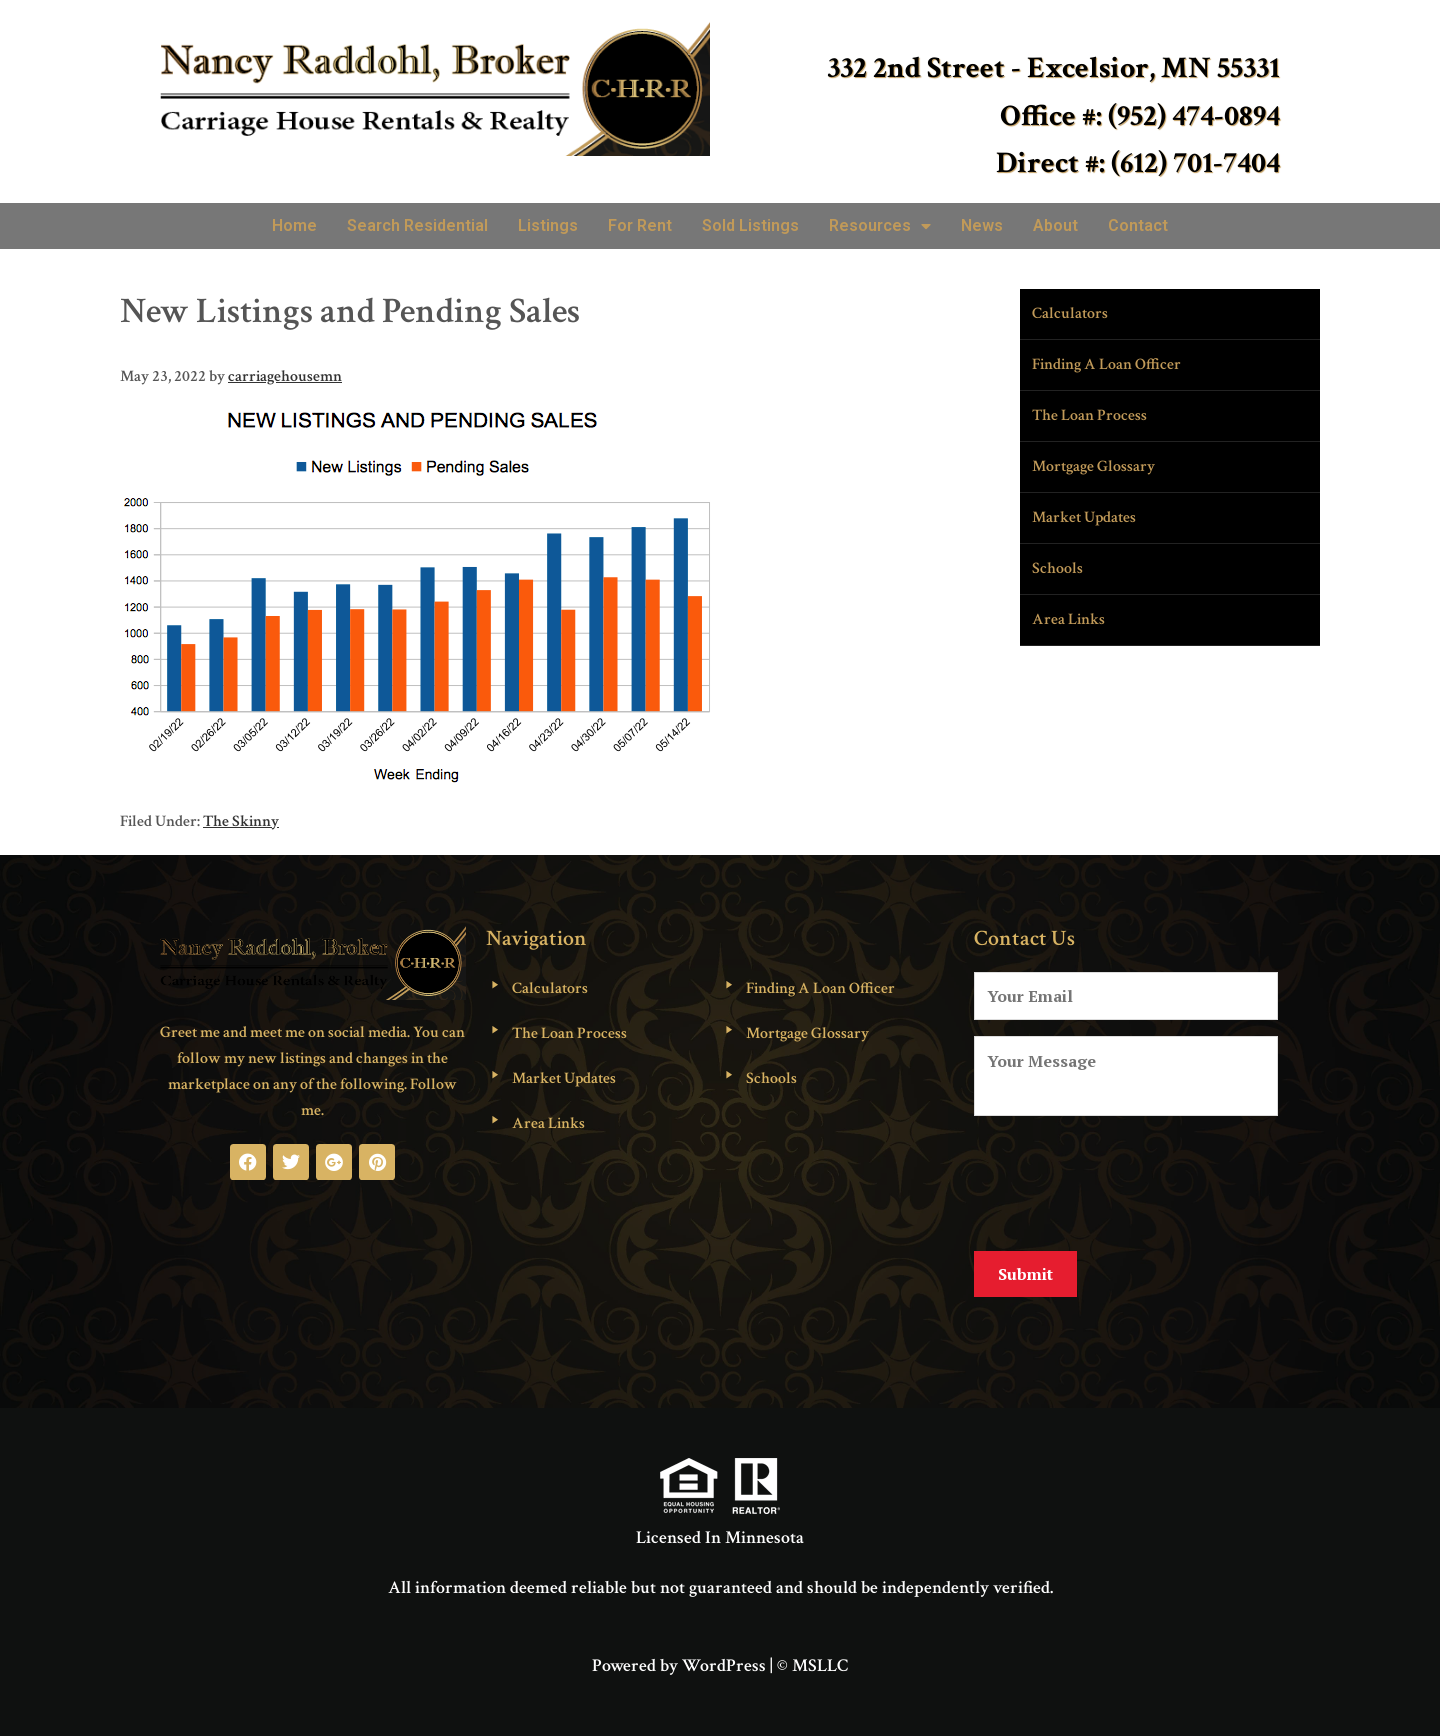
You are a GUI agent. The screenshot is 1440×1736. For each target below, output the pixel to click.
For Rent (640, 225)
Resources (880, 226)
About (1055, 225)
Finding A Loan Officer (1106, 364)
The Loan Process (1089, 415)
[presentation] (1126, 1180)
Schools (1057, 568)
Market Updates (1084, 517)
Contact (1138, 225)
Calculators (1070, 313)
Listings (548, 225)
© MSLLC (812, 1650)
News (982, 225)
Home (294, 225)
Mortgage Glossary (1093, 466)
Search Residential (417, 225)
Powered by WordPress (679, 1650)
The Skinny (241, 821)
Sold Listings (750, 225)
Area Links (1068, 619)
